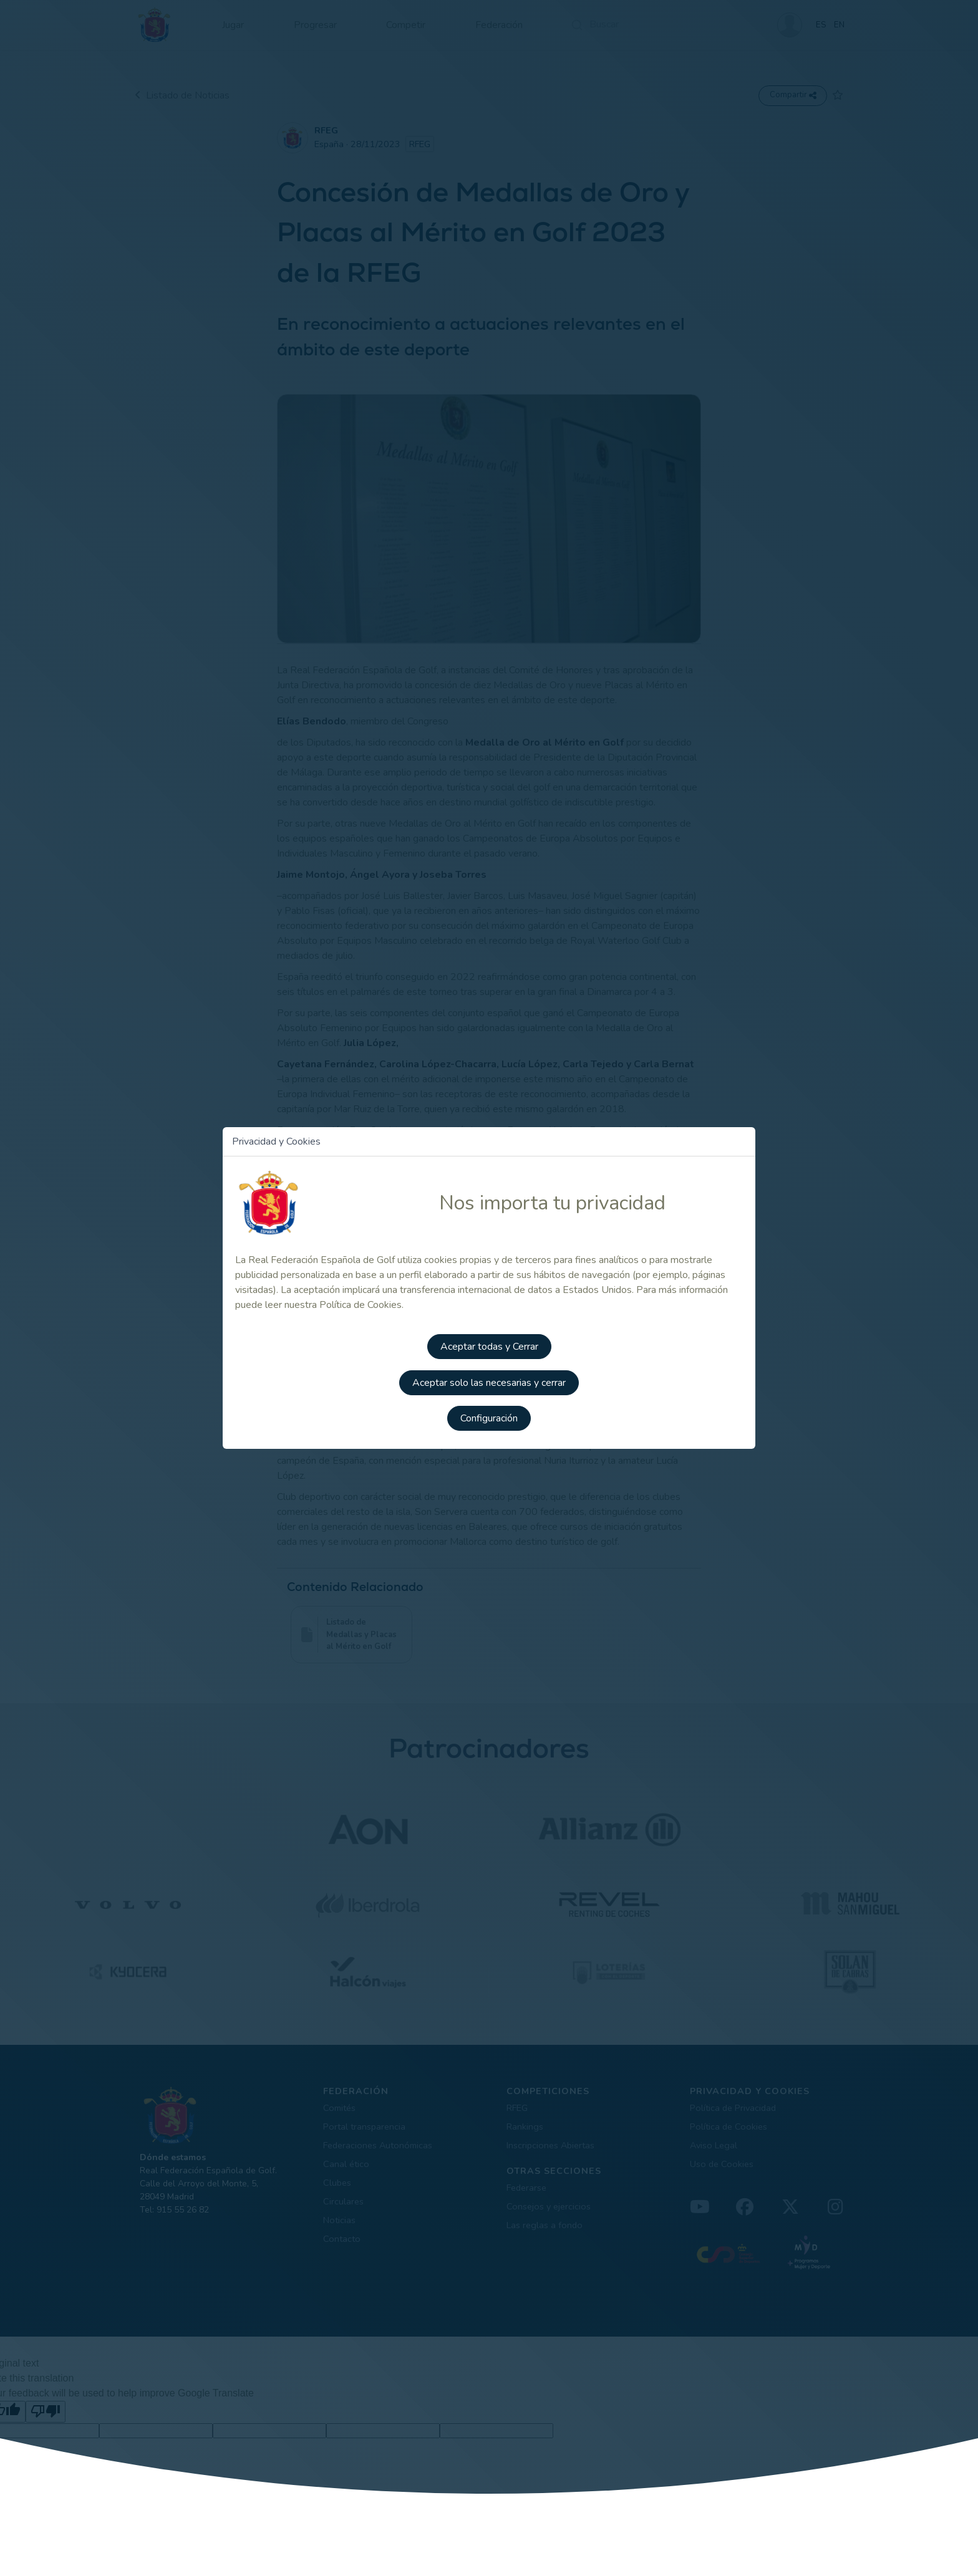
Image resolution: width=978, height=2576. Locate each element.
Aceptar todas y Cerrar (489, 1345)
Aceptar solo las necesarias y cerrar (489, 1380)
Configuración (489, 1414)
